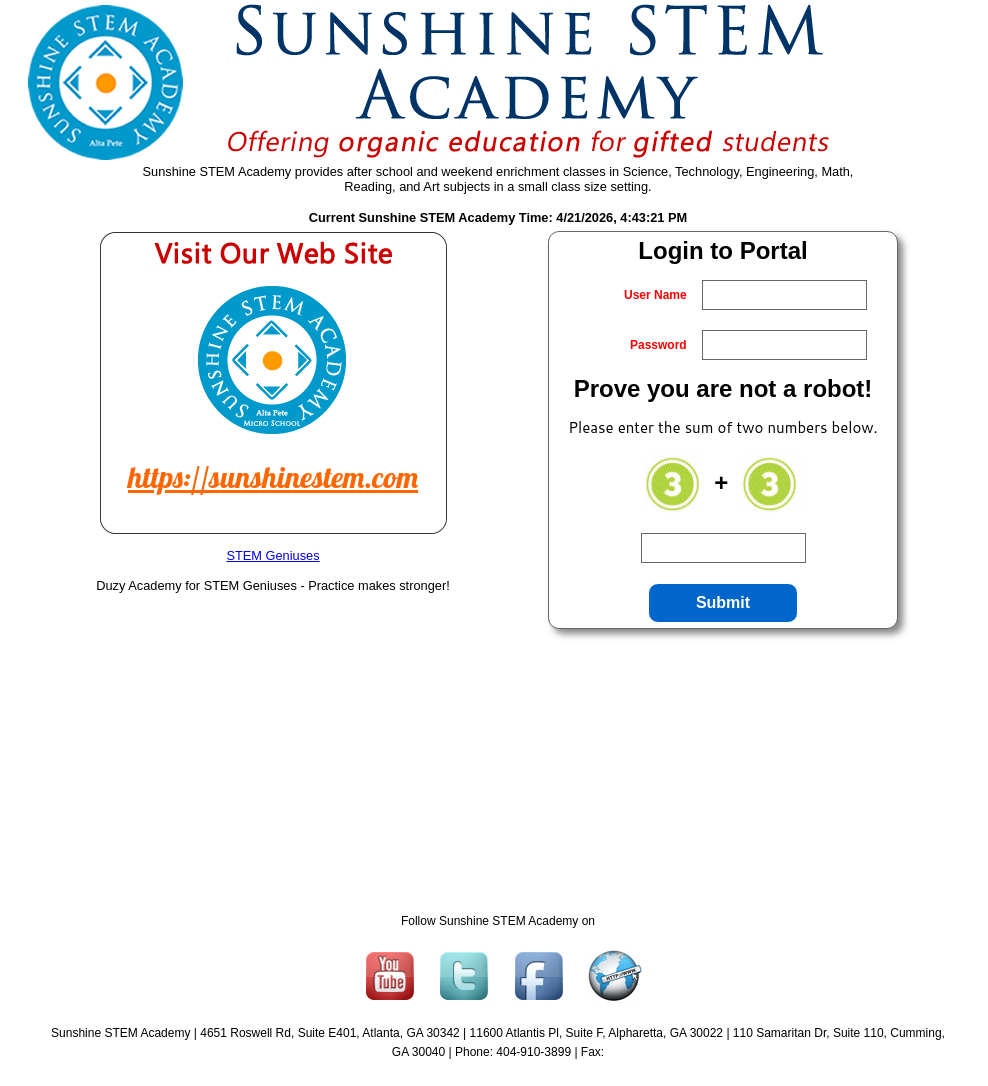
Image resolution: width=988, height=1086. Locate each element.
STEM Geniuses (272, 555)
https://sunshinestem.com (273, 477)
